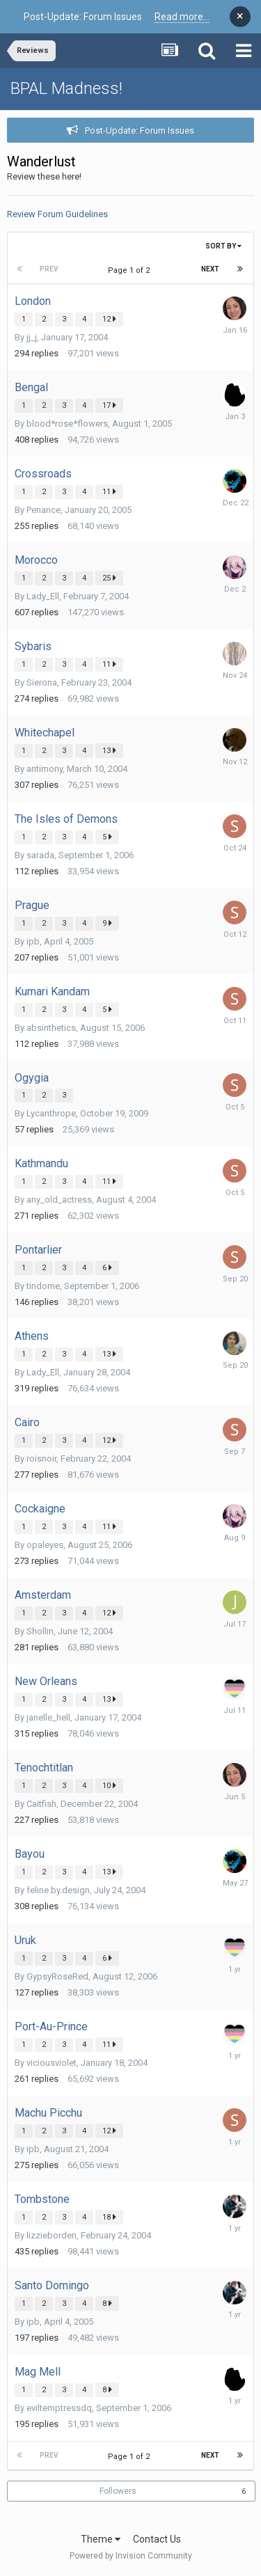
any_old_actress (59, 1199)
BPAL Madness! (66, 88)
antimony (44, 769)
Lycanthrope (51, 1113)
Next (210, 269)
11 (109, 491)
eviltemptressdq (59, 2408)
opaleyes (44, 1545)
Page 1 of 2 (131, 270)
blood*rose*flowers (67, 423)
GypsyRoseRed (57, 1976)
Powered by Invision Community (131, 2556)
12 (109, 319)
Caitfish (41, 1804)
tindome (43, 1286)
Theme (100, 2539)
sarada (40, 855)
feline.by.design (58, 1890)
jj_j (31, 337)
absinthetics (51, 1027)
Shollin (40, 1631)
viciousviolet (51, 2062)
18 (109, 2217)
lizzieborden (51, 2235)
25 (109, 578)
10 (109, 1785)
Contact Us (157, 2539)
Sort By (223, 246)
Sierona (41, 682)
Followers (118, 2491)
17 (109, 405)
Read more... (182, 16)
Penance (43, 510)
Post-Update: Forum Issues (139, 130)
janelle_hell (48, 1717)
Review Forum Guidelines (57, 214)
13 (109, 750)
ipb (33, 941)
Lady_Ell (42, 596)
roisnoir (41, 1458)
